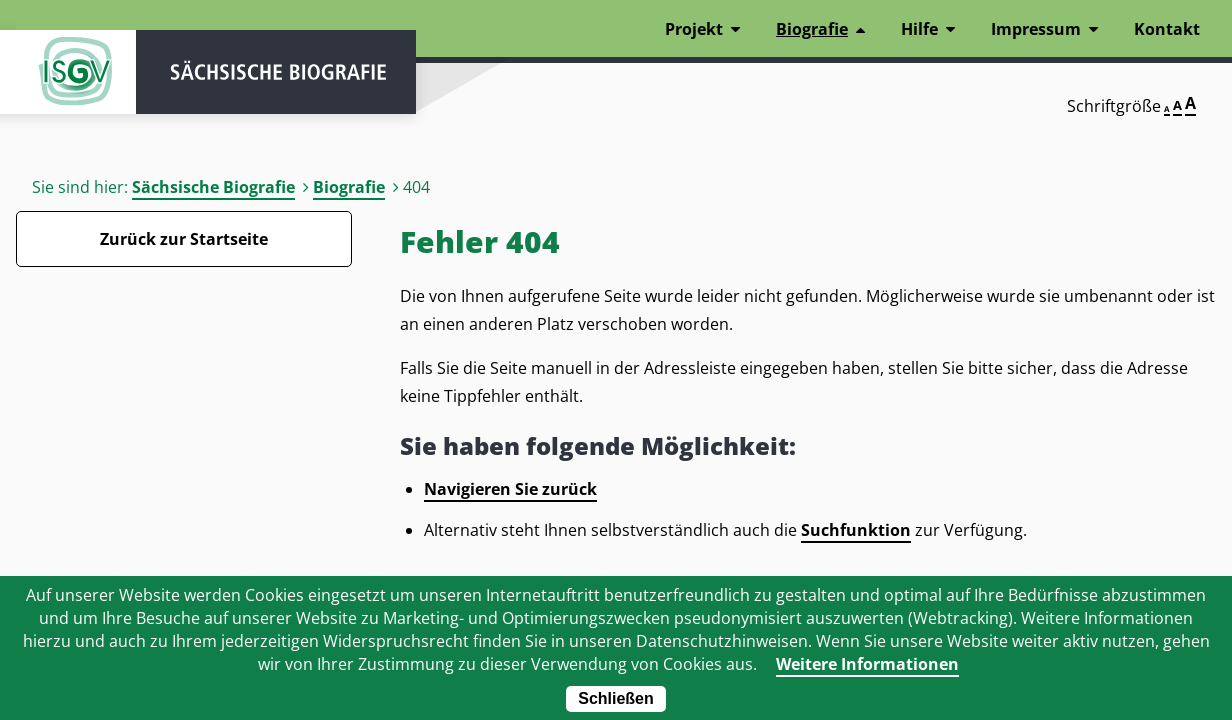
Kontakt (1167, 29)
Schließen (616, 698)
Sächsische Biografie (213, 187)
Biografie (349, 187)
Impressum (1036, 29)
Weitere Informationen (867, 664)
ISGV (76, 72)
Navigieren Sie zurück (510, 489)
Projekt (694, 29)
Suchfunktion (856, 530)
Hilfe (919, 29)
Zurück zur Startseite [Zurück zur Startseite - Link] (184, 239)
